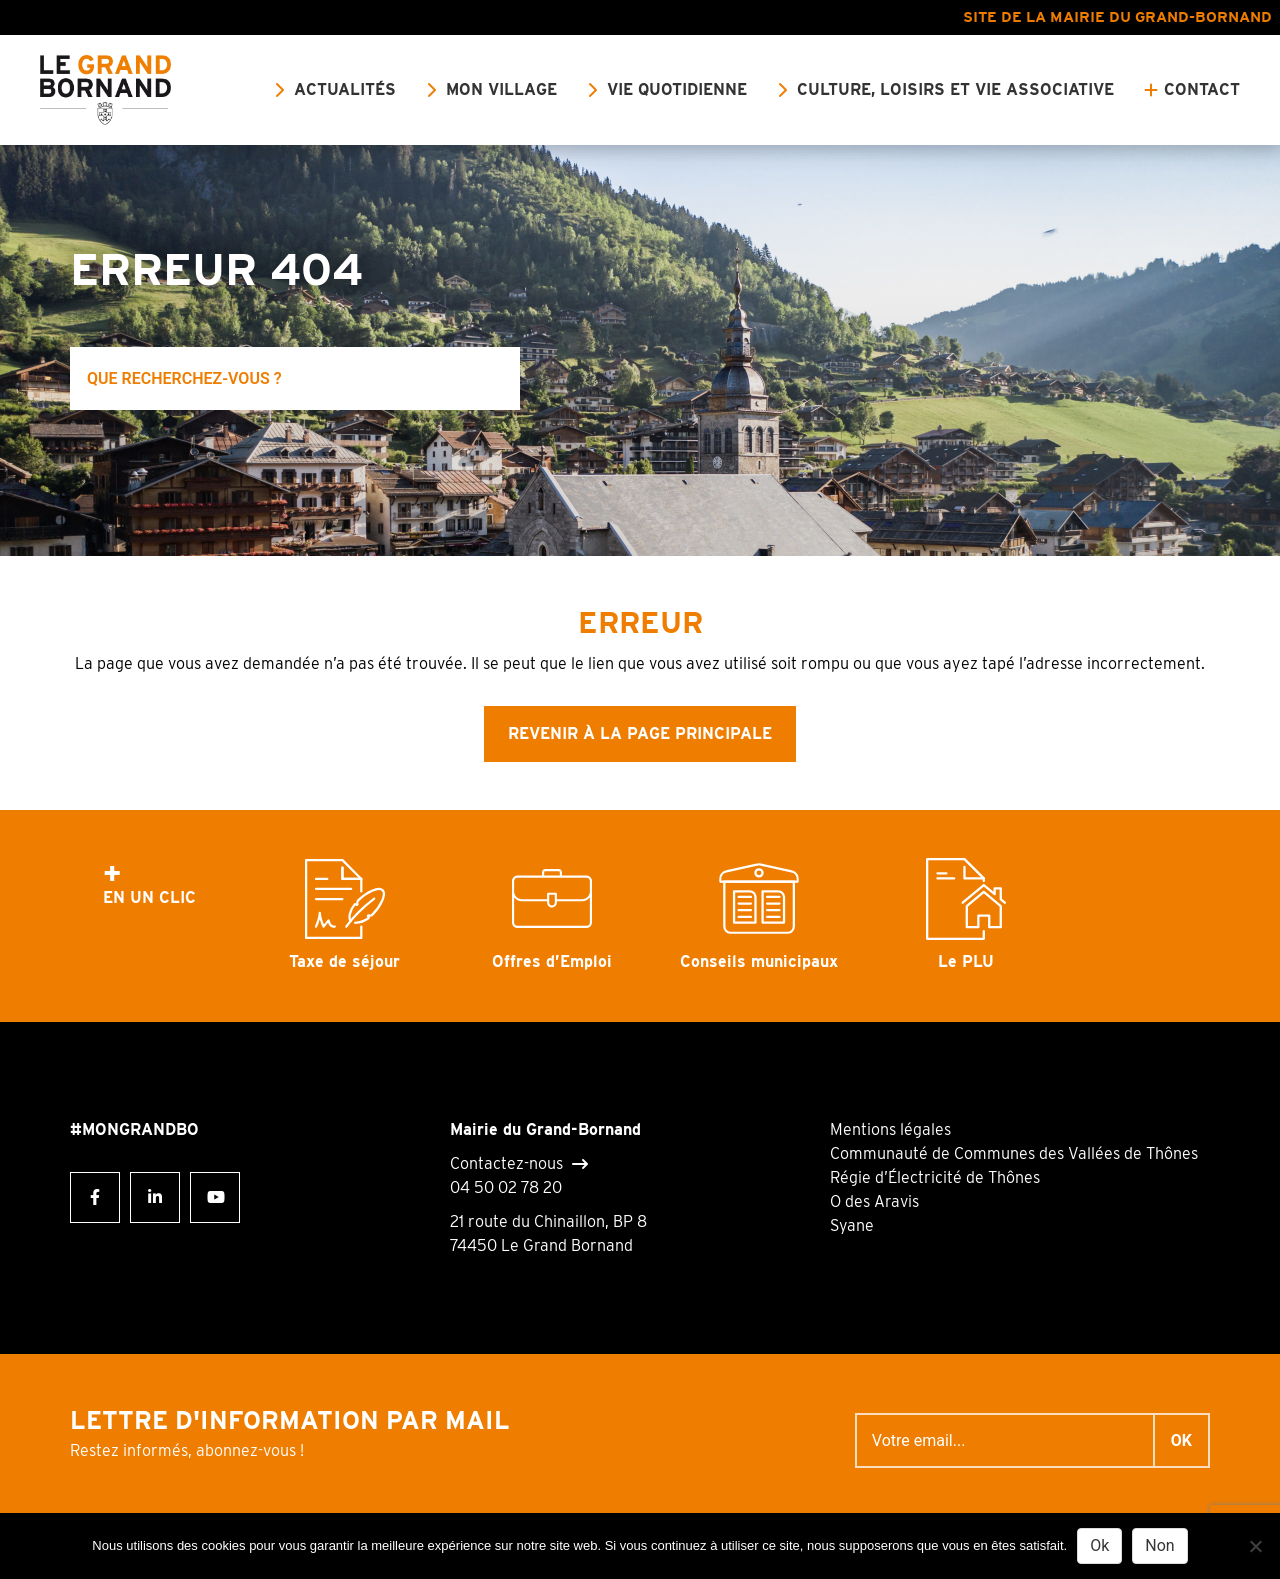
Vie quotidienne (677, 89)
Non (1159, 1545)
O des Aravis (874, 1201)
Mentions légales (890, 1129)
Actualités (345, 89)
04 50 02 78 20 (506, 1187)
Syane (852, 1225)
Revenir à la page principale (640, 733)
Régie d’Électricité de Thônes (935, 1177)
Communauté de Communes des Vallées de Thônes (1014, 1153)
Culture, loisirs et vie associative (955, 89)
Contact (1202, 89)
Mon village (501, 89)
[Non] (1255, 1546)
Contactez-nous (506, 1164)
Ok (1099, 1545)
